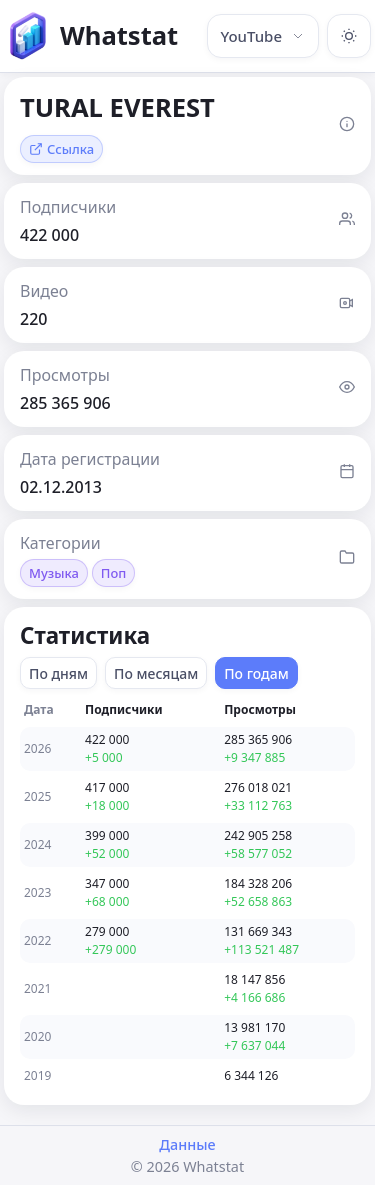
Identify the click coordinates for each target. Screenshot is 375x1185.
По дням (58, 673)
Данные (187, 1144)
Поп (114, 573)
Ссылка (61, 149)
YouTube (263, 36)
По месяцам (156, 673)
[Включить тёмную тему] (349, 36)
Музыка (54, 573)
